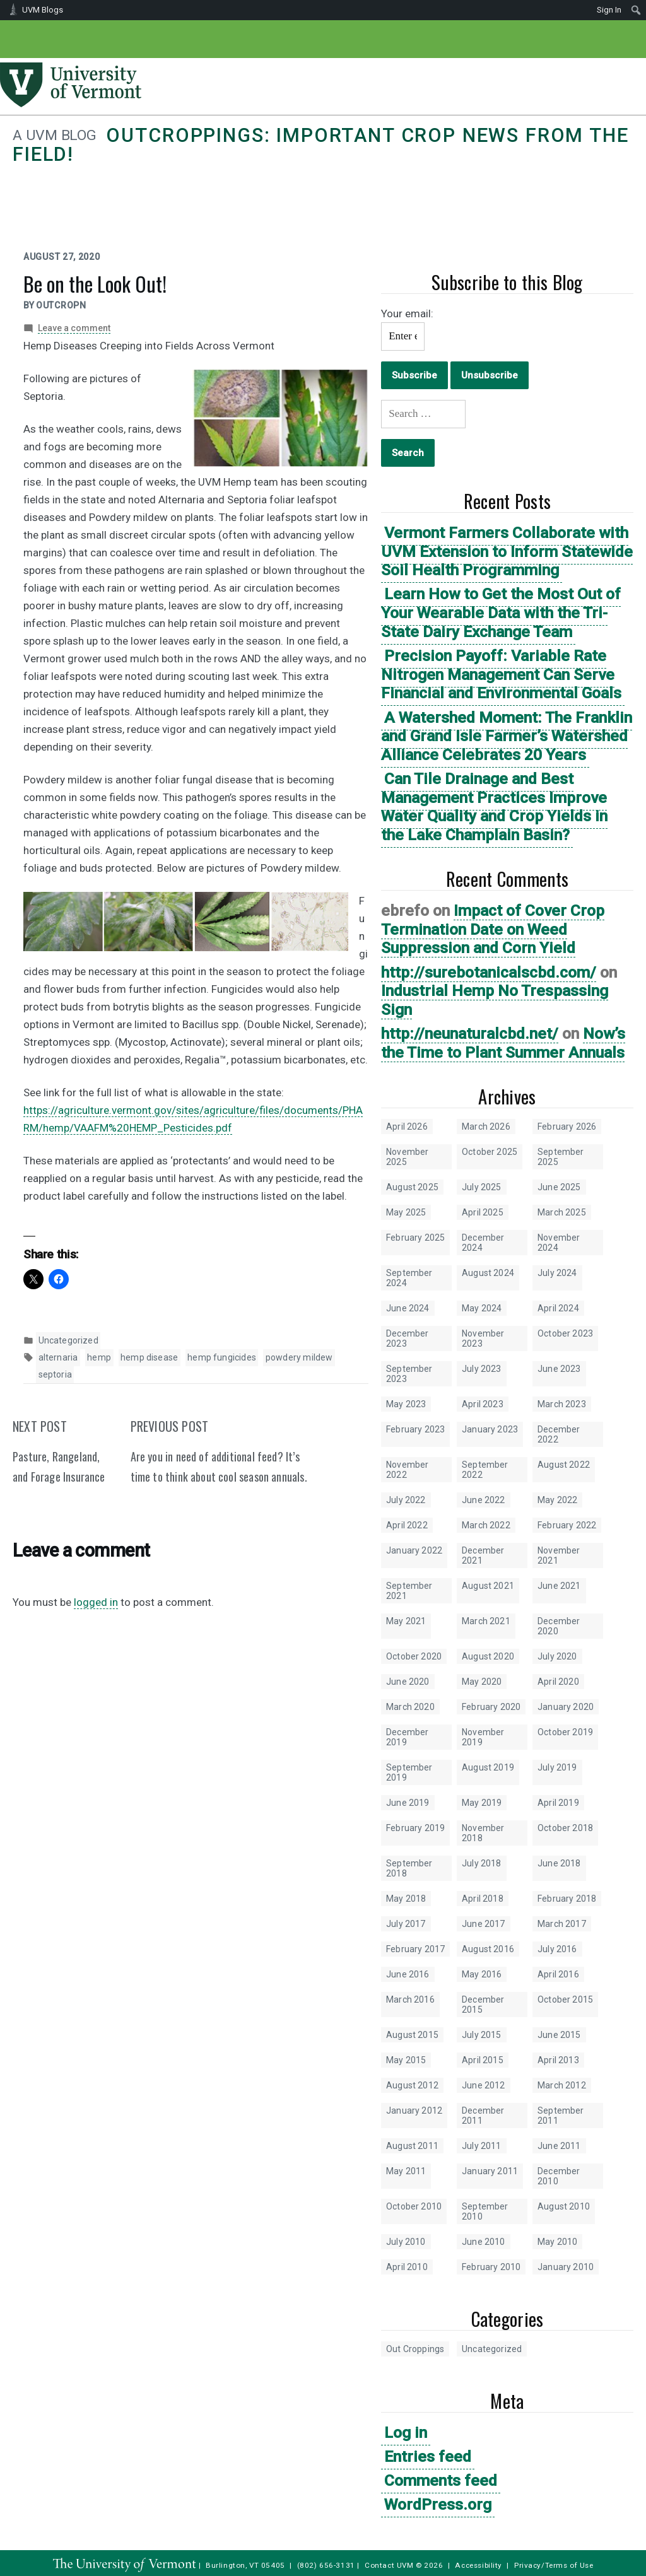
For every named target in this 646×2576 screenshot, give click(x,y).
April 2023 (482, 1404)
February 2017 (415, 1949)
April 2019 (558, 1803)
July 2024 (557, 1273)
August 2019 (488, 1767)
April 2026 (407, 1126)
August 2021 (488, 1586)
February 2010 (491, 2267)
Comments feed (440, 2480)
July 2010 (406, 2242)
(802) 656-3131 (326, 2565)
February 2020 (491, 1707)
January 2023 (490, 1429)
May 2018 (406, 1899)
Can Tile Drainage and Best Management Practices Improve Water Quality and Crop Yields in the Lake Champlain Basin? (494, 807)
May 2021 (406, 1621)
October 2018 (565, 1828)
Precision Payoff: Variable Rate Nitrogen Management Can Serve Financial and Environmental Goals (501, 674)
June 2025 (559, 1187)
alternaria (58, 1357)
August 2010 (563, 2206)
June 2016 (408, 1974)
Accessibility (478, 2565)
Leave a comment (74, 328)
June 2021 (559, 1586)
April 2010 (407, 2267)
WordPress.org (437, 2504)
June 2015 (559, 2035)
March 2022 (486, 1525)
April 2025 (482, 1212)
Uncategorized (492, 2349)
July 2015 (482, 2035)
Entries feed (427, 2456)
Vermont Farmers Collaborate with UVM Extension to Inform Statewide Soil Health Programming (507, 551)
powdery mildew (299, 1357)
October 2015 (565, 1999)
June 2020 (408, 1682)
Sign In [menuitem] (609, 10)
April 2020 (558, 1682)
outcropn (61, 305)
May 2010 (557, 2242)
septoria (55, 1374)
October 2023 (565, 1333)
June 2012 (483, 2085)
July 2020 (557, 1656)
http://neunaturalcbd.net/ (469, 1033)
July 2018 (482, 1863)
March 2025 (561, 1212)
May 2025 (406, 1212)
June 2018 (559, 1863)
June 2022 (483, 1500)
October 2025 (489, 1152)
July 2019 (557, 1767)
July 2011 (482, 2146)
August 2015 (412, 2035)
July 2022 (406, 1500)
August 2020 (488, 1656)
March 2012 (561, 2085)
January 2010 (565, 2267)
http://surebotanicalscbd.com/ (488, 972)
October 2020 (414, 1656)
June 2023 (559, 1369)
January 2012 (414, 2110)
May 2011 (406, 2171)
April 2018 (482, 1899)
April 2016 (558, 1974)
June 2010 (483, 2242)
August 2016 (488, 1949)
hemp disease (149, 1357)
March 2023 (561, 1404)
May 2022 (557, 1500)
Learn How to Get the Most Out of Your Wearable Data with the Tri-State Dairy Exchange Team (501, 612)
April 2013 (558, 2060)
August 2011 (412, 2146)
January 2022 (414, 1550)
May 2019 (482, 1803)
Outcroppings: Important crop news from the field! (321, 144)
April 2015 (482, 2060)
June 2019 (408, 1803)
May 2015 (406, 2060)
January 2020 (565, 1707)
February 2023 (415, 1429)
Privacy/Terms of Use (554, 2565)
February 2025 (415, 1237)
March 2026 (486, 1126)
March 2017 (561, 1924)
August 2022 (563, 1465)
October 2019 (565, 1732)
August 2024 (488, 1273)
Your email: (407, 313)
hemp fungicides (221, 1357)
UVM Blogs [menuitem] (42, 10)
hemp (99, 1357)
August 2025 (412, 1187)
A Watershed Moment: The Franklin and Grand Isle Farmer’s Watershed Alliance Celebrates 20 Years (506, 736)
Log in (405, 2432)
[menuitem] (636, 10)
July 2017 (406, 1924)
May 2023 (406, 1404)
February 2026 (566, 1126)
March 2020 (410, 1707)
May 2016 (482, 1974)
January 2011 (490, 2171)
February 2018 (566, 1899)
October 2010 (414, 2206)
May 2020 (482, 1682)
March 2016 (410, 1999)
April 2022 (407, 1525)
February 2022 (566, 1525)
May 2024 (482, 1308)
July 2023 (482, 1369)
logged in (96, 1602)
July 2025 (482, 1187)
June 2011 (559, 2146)
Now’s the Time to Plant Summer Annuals (503, 1043)
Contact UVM (389, 2565)
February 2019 (415, 1828)
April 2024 (558, 1308)
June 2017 (483, 1924)
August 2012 (412, 2085)
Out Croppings (415, 2349)
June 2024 (408, 1308)
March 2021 (486, 1621)
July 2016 (557, 1949)
